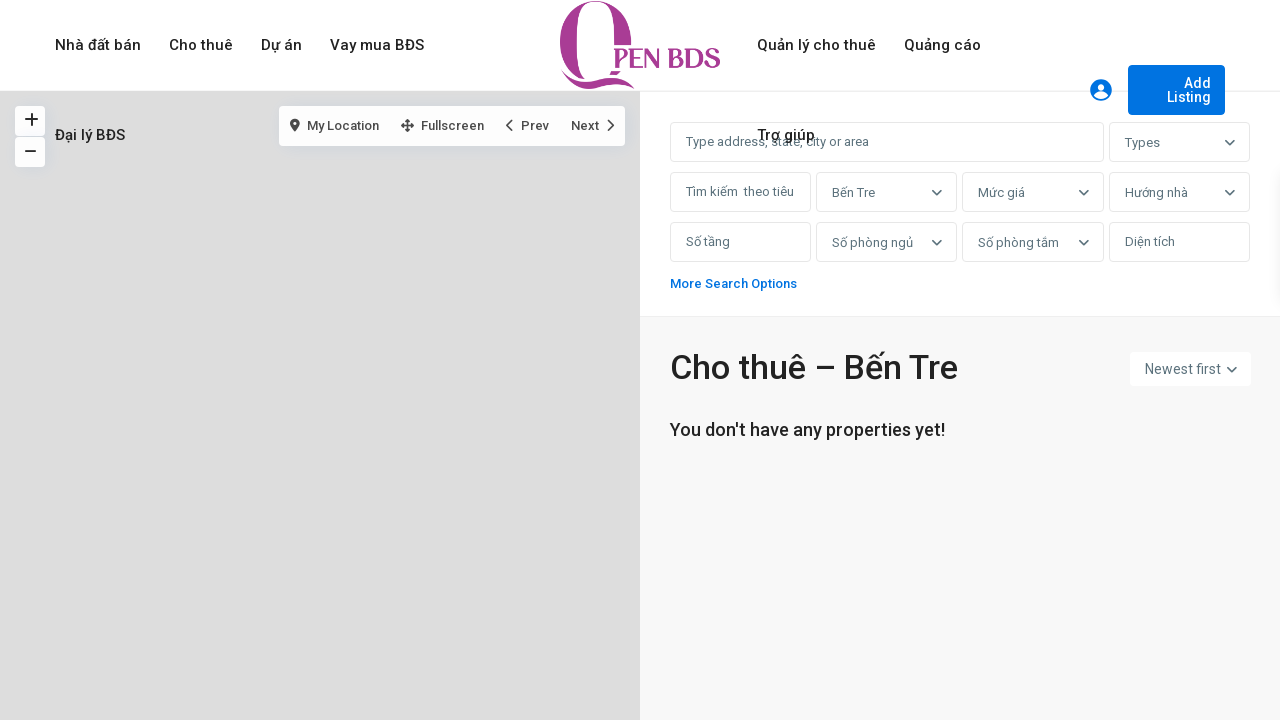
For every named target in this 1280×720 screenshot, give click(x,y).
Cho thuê (201, 45)
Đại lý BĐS (90, 135)
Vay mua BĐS (377, 45)
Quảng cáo (942, 45)
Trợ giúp (786, 135)
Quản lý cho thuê (816, 45)
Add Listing (1189, 90)
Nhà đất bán (98, 45)
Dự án (281, 45)
